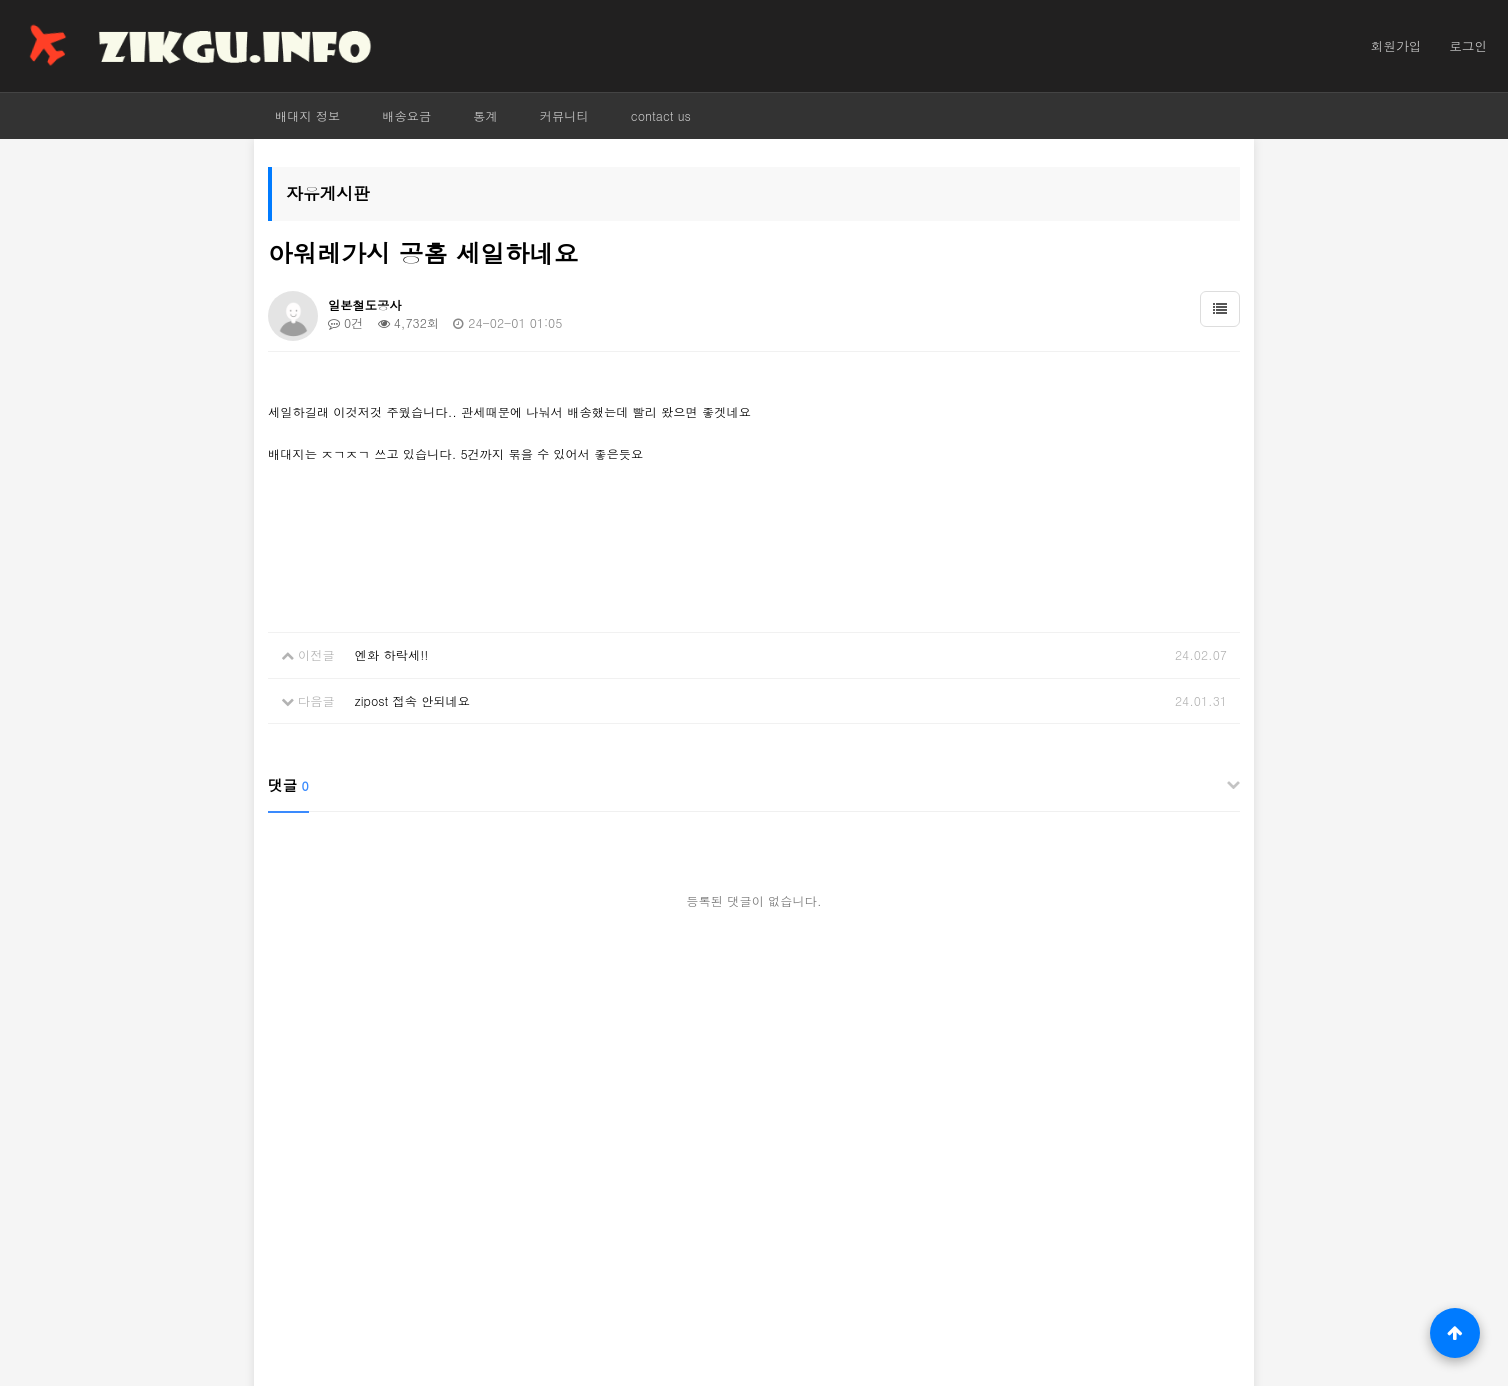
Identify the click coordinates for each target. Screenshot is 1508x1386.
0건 (345, 322)
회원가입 (1396, 46)
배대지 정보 (307, 115)
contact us (661, 115)
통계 (485, 115)
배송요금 (406, 115)
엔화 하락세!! (392, 654)
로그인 (1468, 46)
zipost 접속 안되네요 (412, 700)
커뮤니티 (564, 115)
